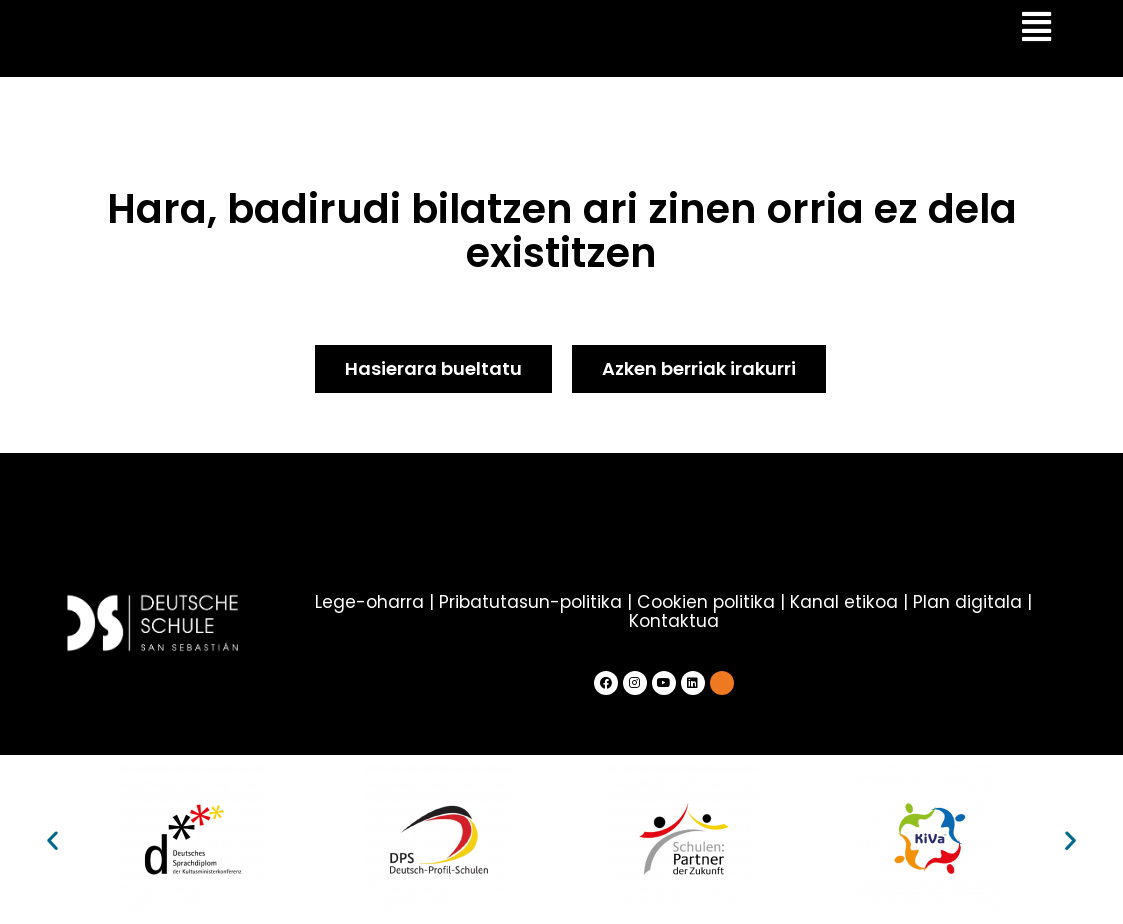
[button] (52, 839)
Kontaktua (673, 620)
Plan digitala (965, 602)
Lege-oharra (372, 602)
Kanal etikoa (842, 602)
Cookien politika (706, 602)
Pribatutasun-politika (533, 602)
